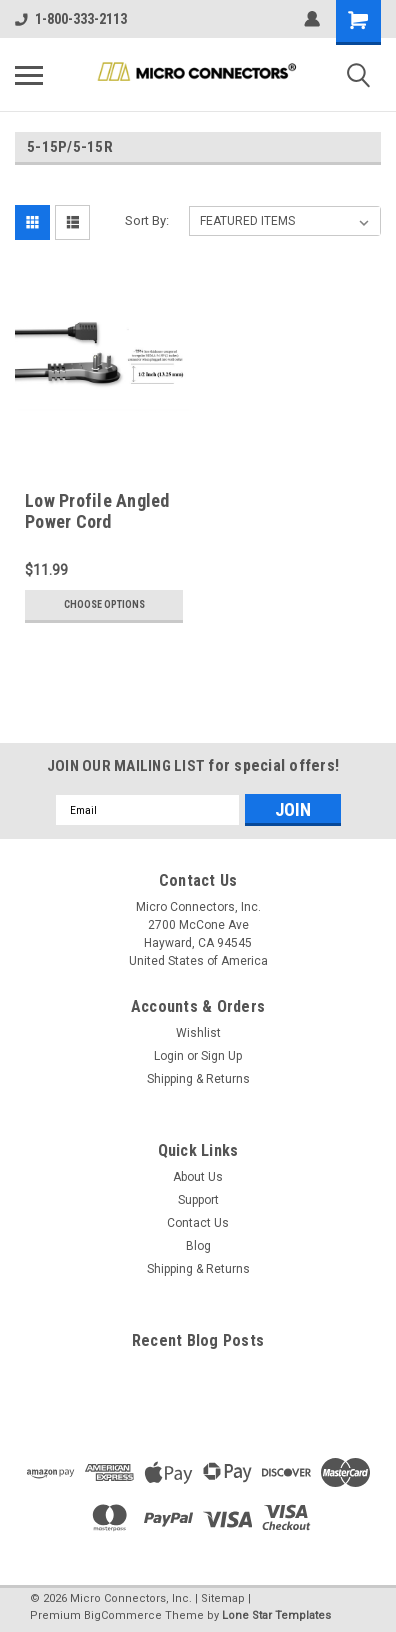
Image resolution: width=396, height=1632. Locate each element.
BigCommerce (123, 1615)
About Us (198, 1177)
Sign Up (221, 1056)
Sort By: (147, 220)
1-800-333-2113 (71, 19)
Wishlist (198, 1033)
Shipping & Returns (198, 1079)
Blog (198, 1246)
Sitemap (223, 1598)
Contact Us (198, 1223)
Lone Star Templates (276, 1615)
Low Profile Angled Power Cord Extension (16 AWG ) (102, 521)
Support (198, 1200)
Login (169, 1056)
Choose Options (104, 604)
